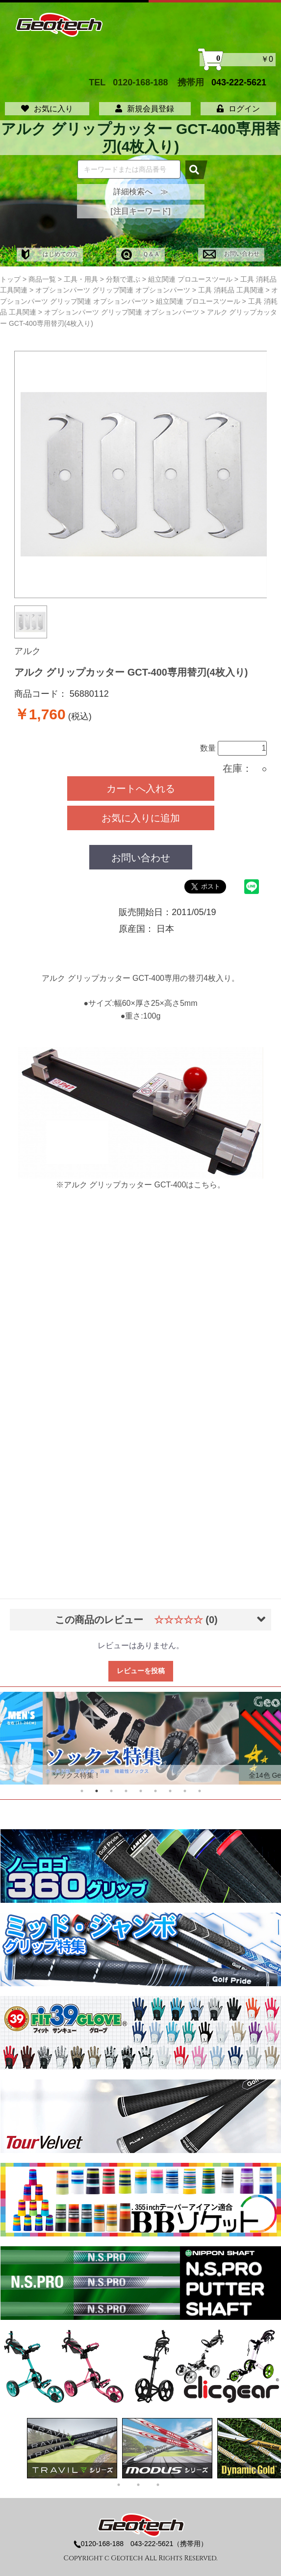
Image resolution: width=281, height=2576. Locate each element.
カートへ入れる (140, 788)
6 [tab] (155, 1791)
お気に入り (47, 109)
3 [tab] (111, 1791)
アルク (27, 651)
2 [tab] (97, 1791)
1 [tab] (82, 1791)
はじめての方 (50, 254)
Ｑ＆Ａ (140, 254)
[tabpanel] (141, 1738)
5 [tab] (141, 1791)
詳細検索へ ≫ (140, 191)
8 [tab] (185, 1791)
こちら (205, 1185)
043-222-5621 (238, 82)
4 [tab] (126, 1791)
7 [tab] (170, 1791)
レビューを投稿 (141, 1671)
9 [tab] (199, 1791)
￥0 (237, 59)
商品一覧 (42, 279)
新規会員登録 (144, 109)
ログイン (238, 109)
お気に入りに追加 (141, 818)
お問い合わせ (231, 253)
